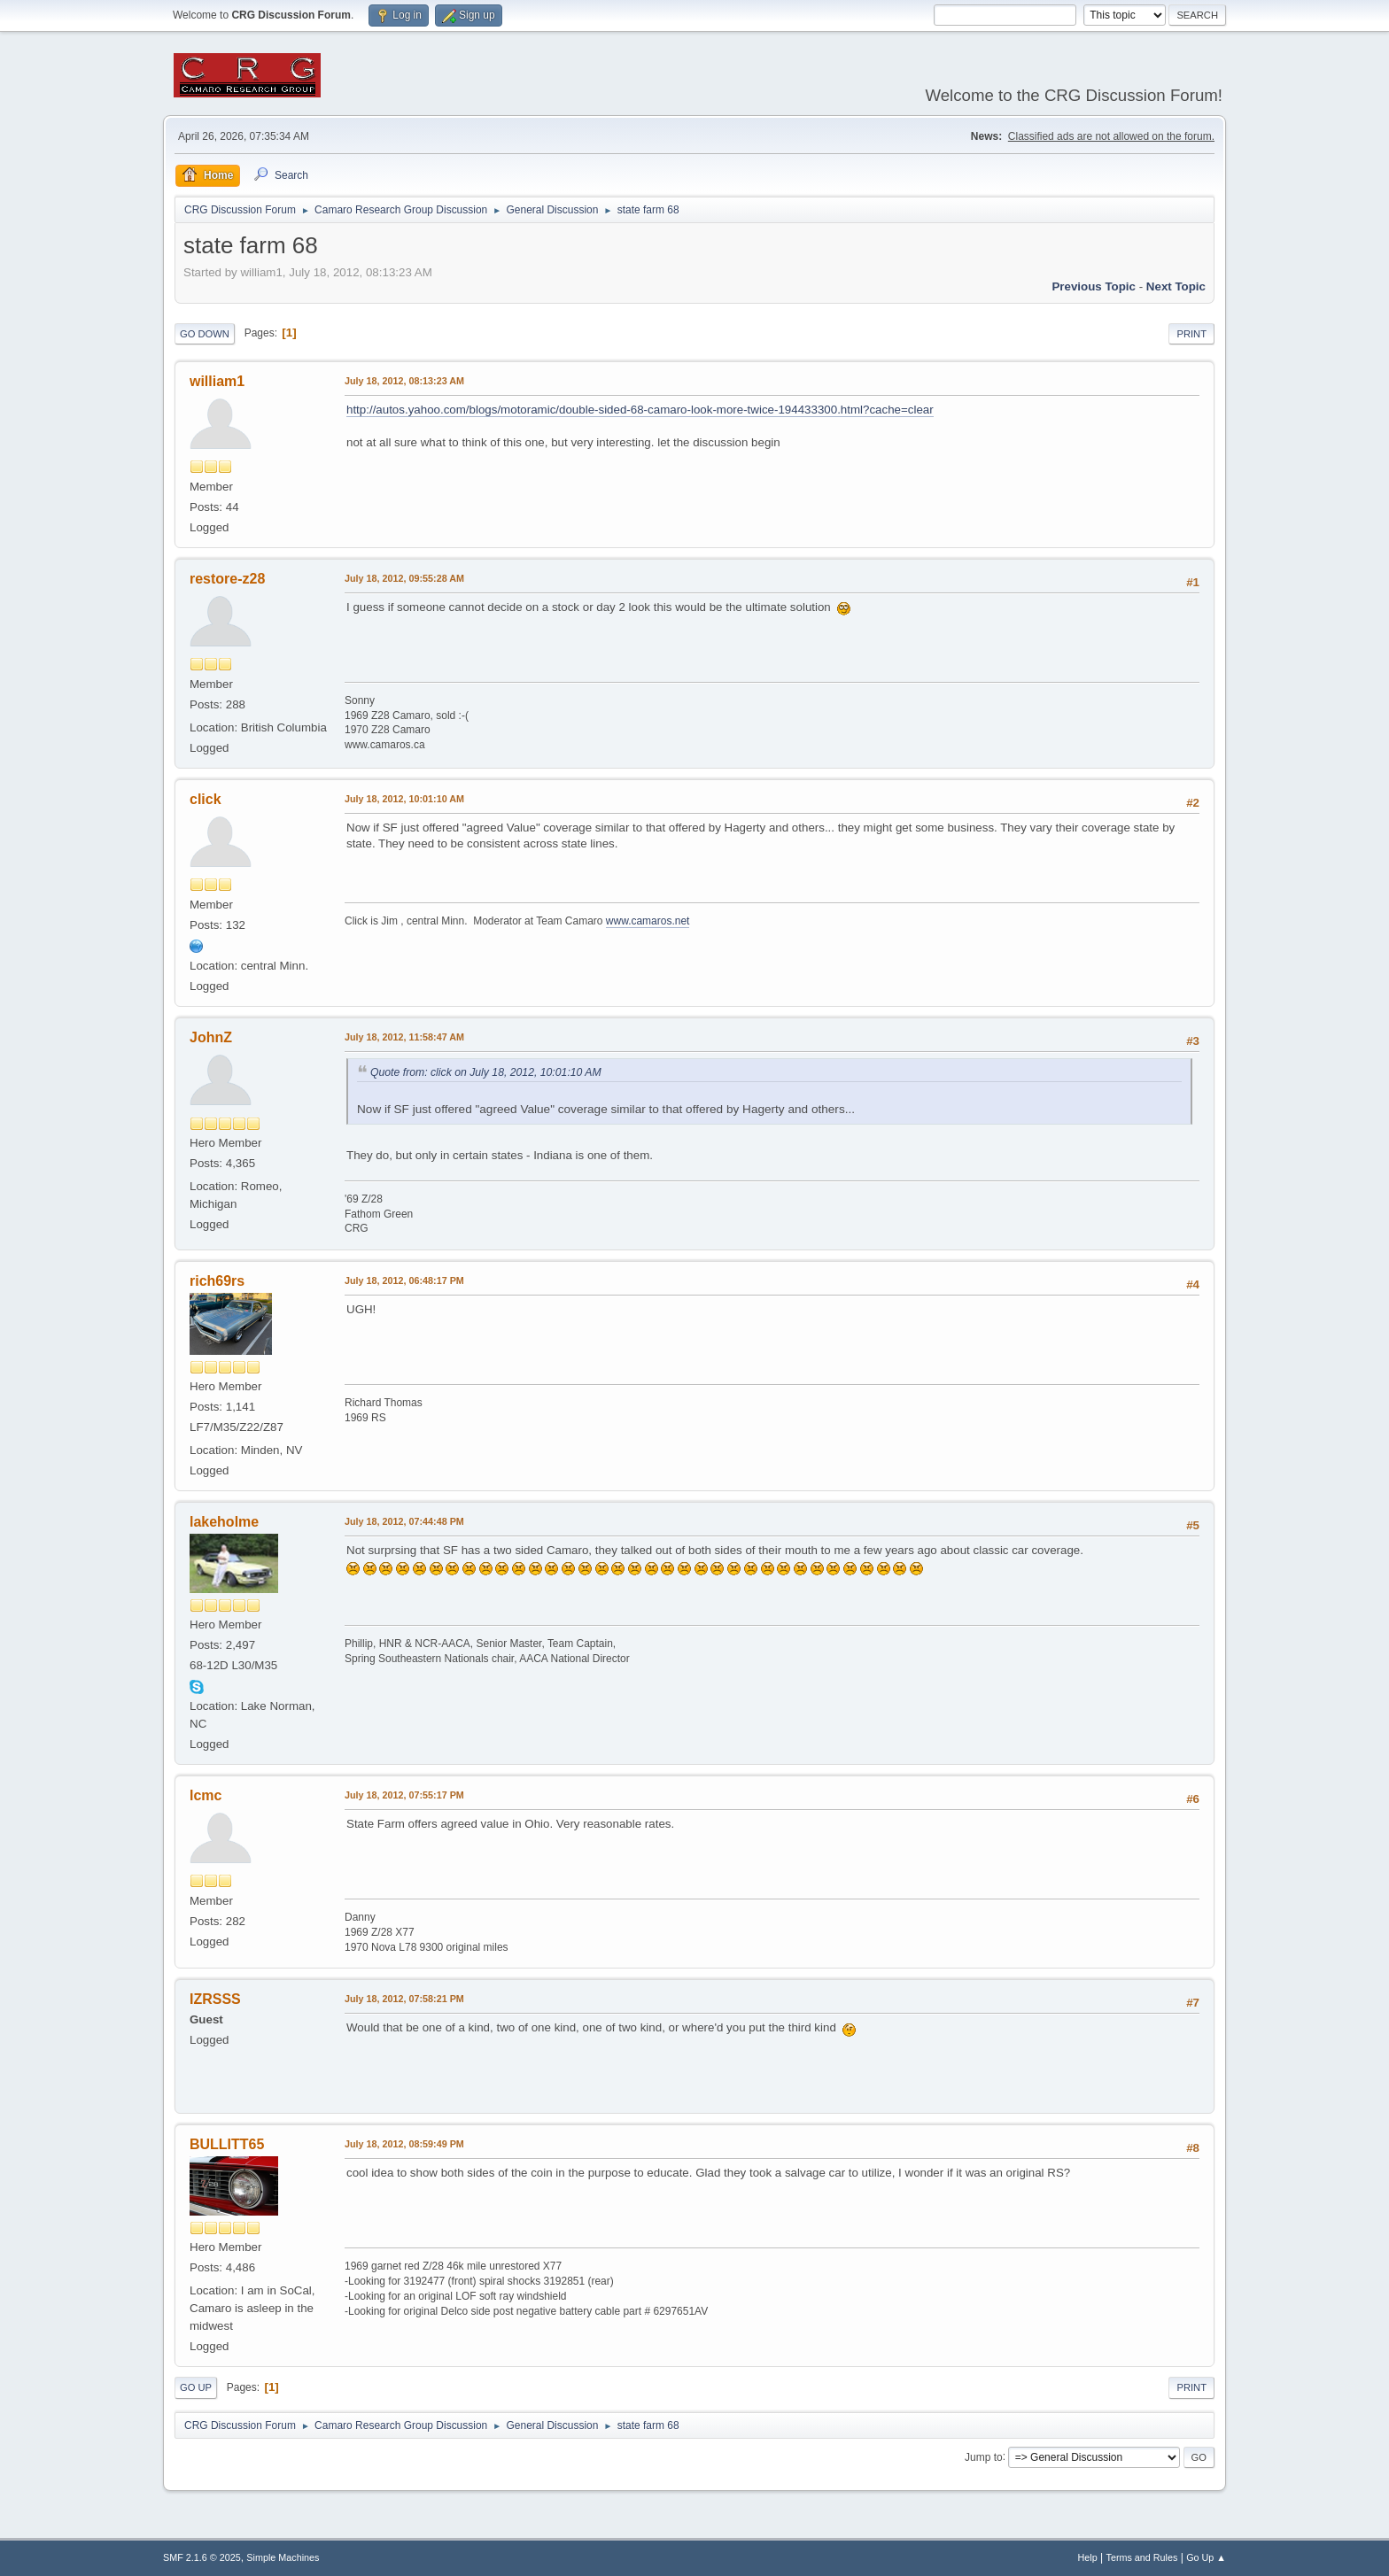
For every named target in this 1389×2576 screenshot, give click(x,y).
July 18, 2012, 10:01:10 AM (404, 798)
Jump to (984, 2456)
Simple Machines (282, 2557)
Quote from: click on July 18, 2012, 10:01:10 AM (485, 1072)
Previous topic (1093, 286)
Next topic (1176, 286)
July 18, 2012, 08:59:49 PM (404, 2144)
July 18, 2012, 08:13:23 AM (404, 380)
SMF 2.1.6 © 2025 (202, 2557)
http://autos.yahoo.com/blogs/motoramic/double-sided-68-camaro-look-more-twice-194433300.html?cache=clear (640, 409)
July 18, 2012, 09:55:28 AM (404, 578)
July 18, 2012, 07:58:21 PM (404, 1998)
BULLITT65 (227, 2144)
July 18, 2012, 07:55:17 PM (404, 1795)
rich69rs (217, 1280)
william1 (217, 381)
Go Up (196, 2387)
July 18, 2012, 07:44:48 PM (404, 1521)
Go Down (204, 334)
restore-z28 (227, 578)
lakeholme (224, 1521)
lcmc (205, 1795)
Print (1191, 334)
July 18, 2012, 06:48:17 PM (404, 1280)
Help (1088, 2557)
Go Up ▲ (1206, 2557)
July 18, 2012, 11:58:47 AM (404, 1037)
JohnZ (211, 1037)
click (205, 799)
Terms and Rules (1142, 2557)
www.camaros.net (648, 921)
